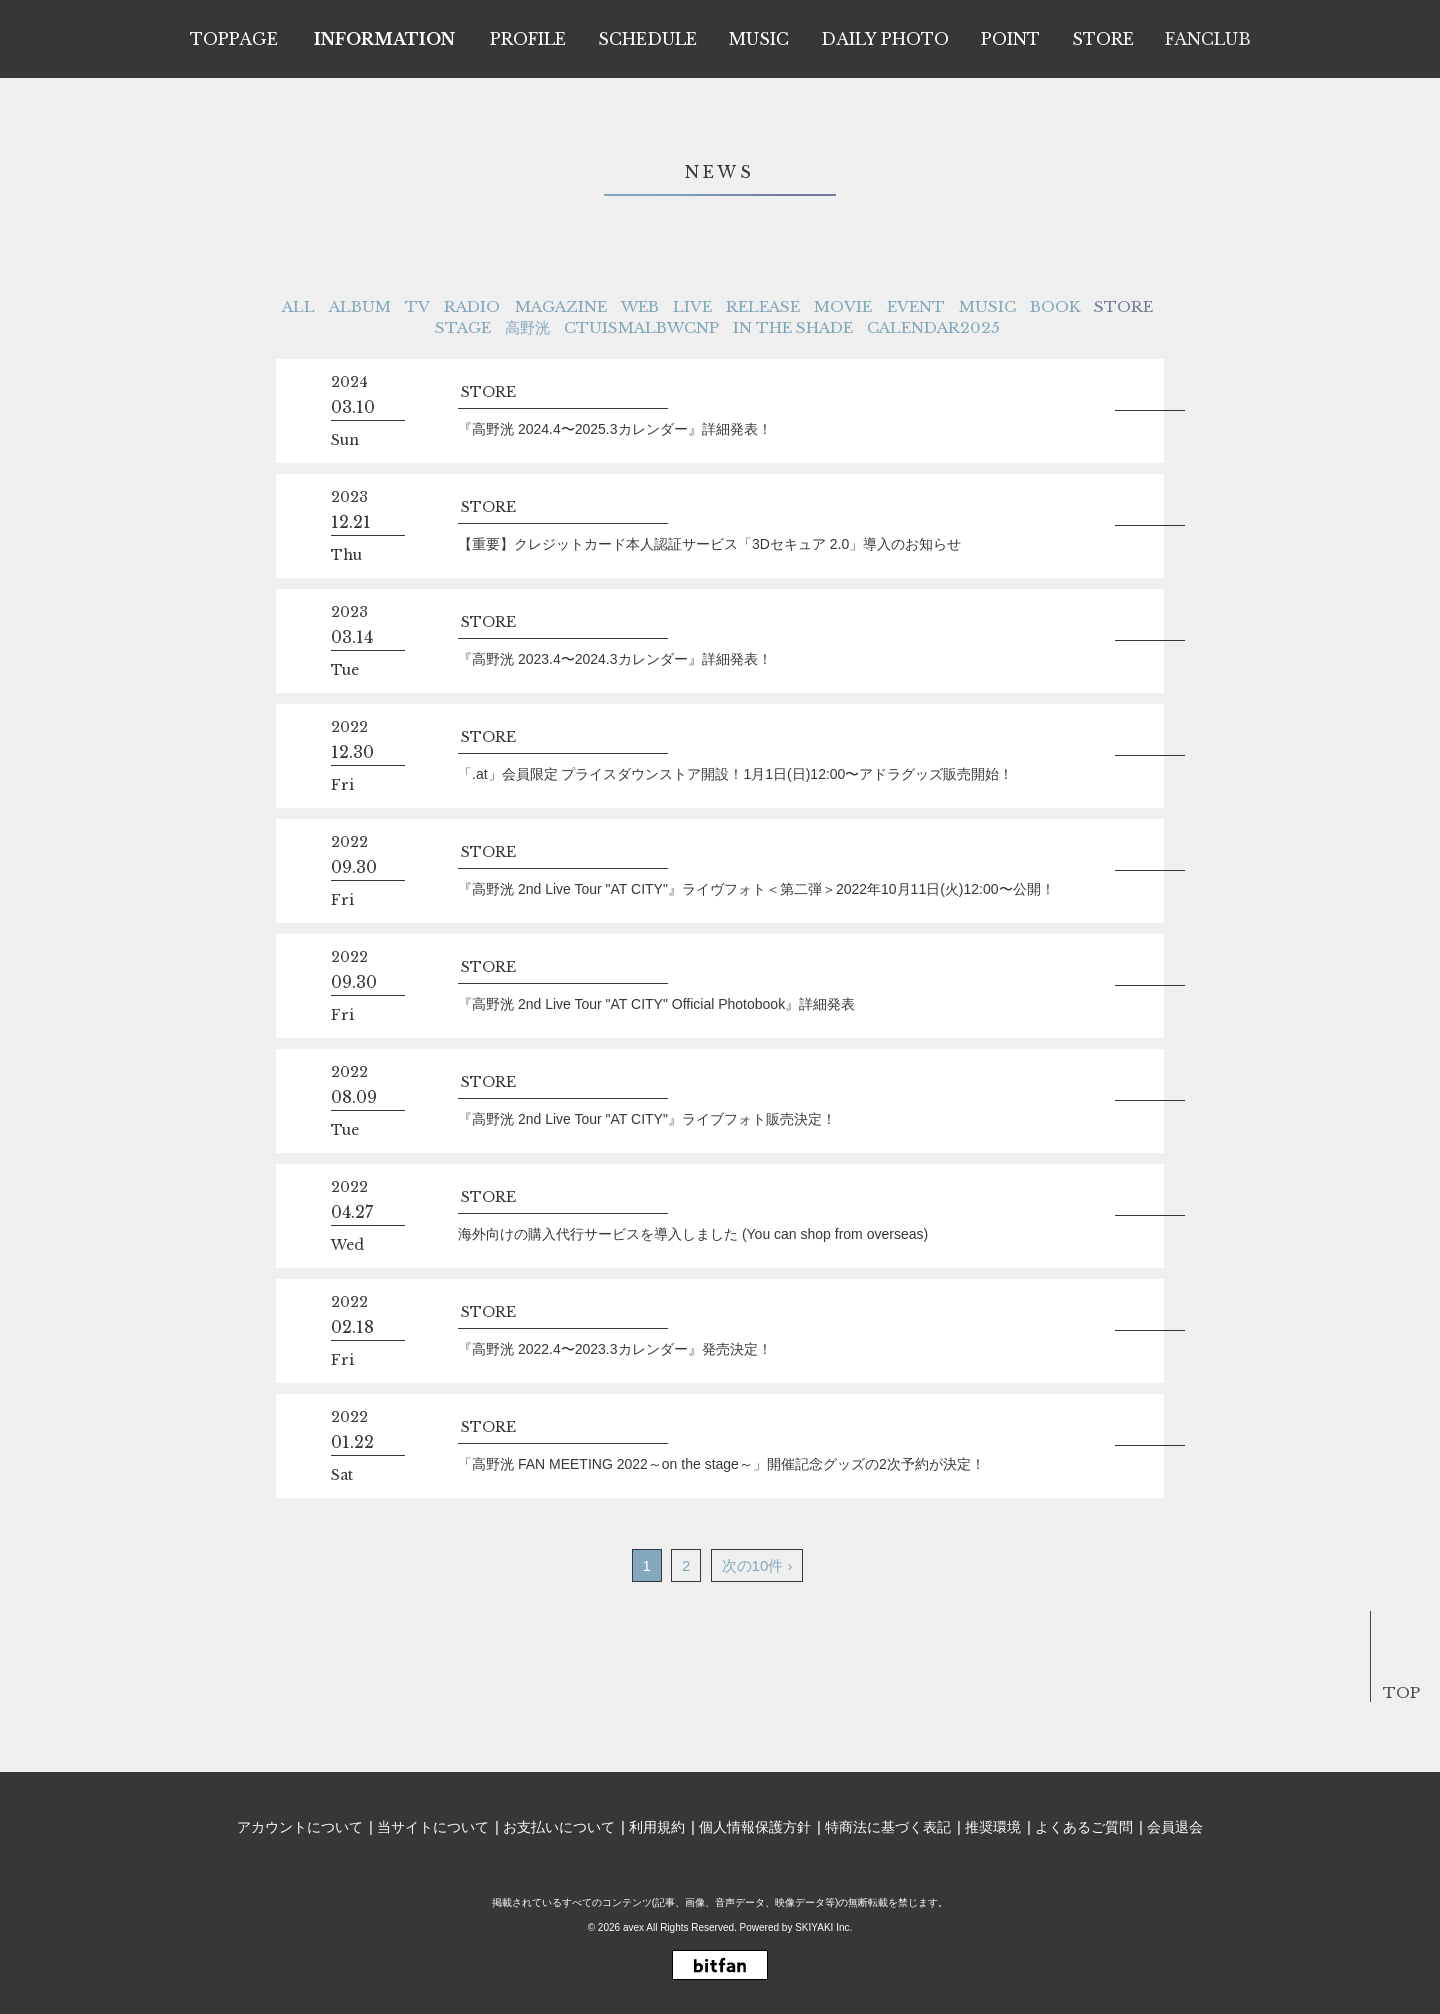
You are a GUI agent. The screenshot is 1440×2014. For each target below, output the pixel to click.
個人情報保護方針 (755, 1827)
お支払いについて (559, 1827)
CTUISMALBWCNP (641, 327)
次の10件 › (757, 1565)
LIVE (692, 306)
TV (417, 306)
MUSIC (987, 306)
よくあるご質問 (1084, 1827)
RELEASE (763, 306)
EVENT (916, 306)
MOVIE (843, 306)
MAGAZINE (561, 306)
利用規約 (657, 1827)
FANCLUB (1208, 39)
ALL (298, 306)
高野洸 (527, 327)
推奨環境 (993, 1827)
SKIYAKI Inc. (823, 1927)
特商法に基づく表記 (888, 1827)
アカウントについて (300, 1827)
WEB (640, 306)
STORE (1123, 306)
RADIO (472, 306)
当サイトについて (433, 1827)
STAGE (463, 327)
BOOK (1055, 306)
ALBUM (360, 306)
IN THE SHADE (793, 327)
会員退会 (1175, 1827)
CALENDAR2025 (933, 327)
